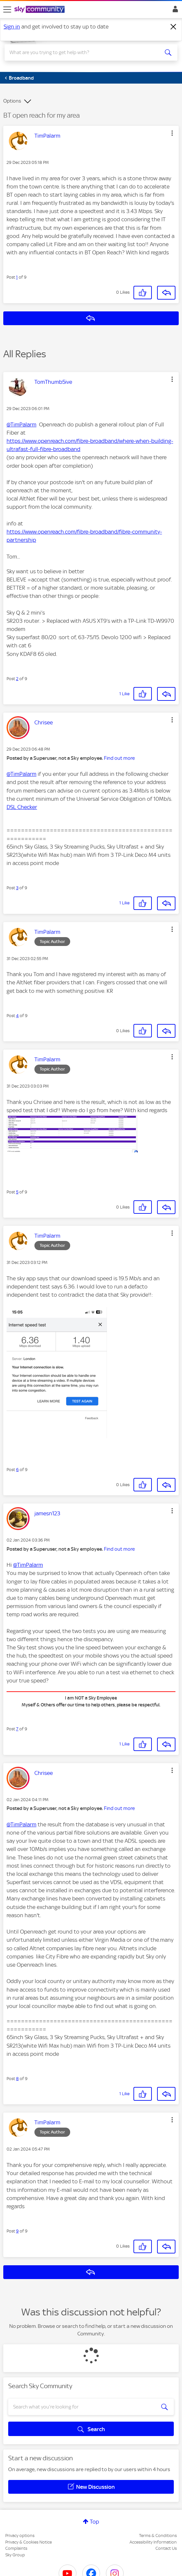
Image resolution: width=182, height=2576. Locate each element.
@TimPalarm (21, 424)
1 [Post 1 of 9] (17, 277)
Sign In (174, 11)
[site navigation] (7, 9)
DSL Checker (22, 807)
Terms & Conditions (158, 2535)
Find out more (119, 758)
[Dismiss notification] (173, 27)
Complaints (16, 2548)
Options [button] (12, 101)
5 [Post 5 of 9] (17, 1192)
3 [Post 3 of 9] (17, 887)
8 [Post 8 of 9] (17, 2078)
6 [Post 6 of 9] (17, 1469)
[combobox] (82, 52)
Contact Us (166, 2548)
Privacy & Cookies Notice (28, 2542)
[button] (172, 133)
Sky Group (15, 2554)
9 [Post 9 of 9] (17, 2231)
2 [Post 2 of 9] (17, 678)
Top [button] (94, 2521)
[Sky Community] (40, 10)
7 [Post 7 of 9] (17, 1728)
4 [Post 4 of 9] (17, 1015)
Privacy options (19, 2535)
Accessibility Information (153, 2542)
